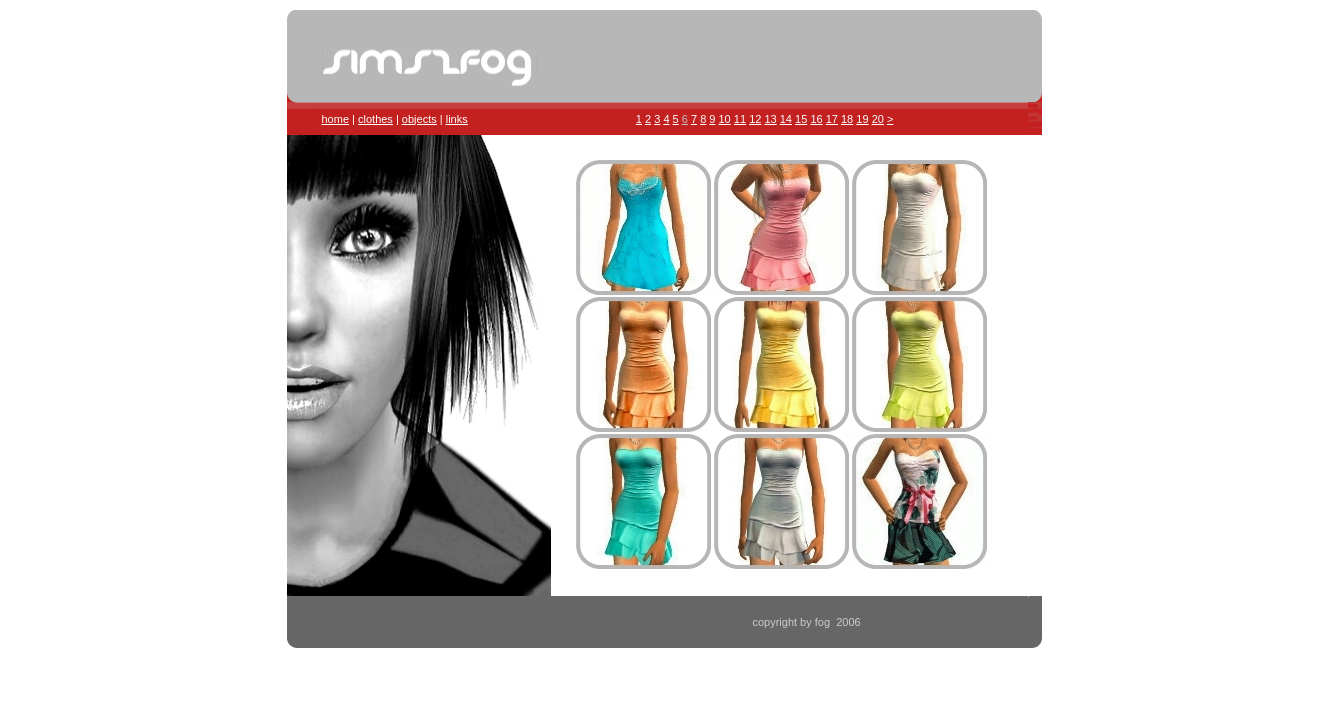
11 (740, 119)
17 (832, 119)
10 (725, 119)
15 (801, 119)
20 (878, 119)
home (336, 119)
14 (786, 119)
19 (862, 119)
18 (847, 119)
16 (816, 119)
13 (770, 119)
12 (755, 119)
